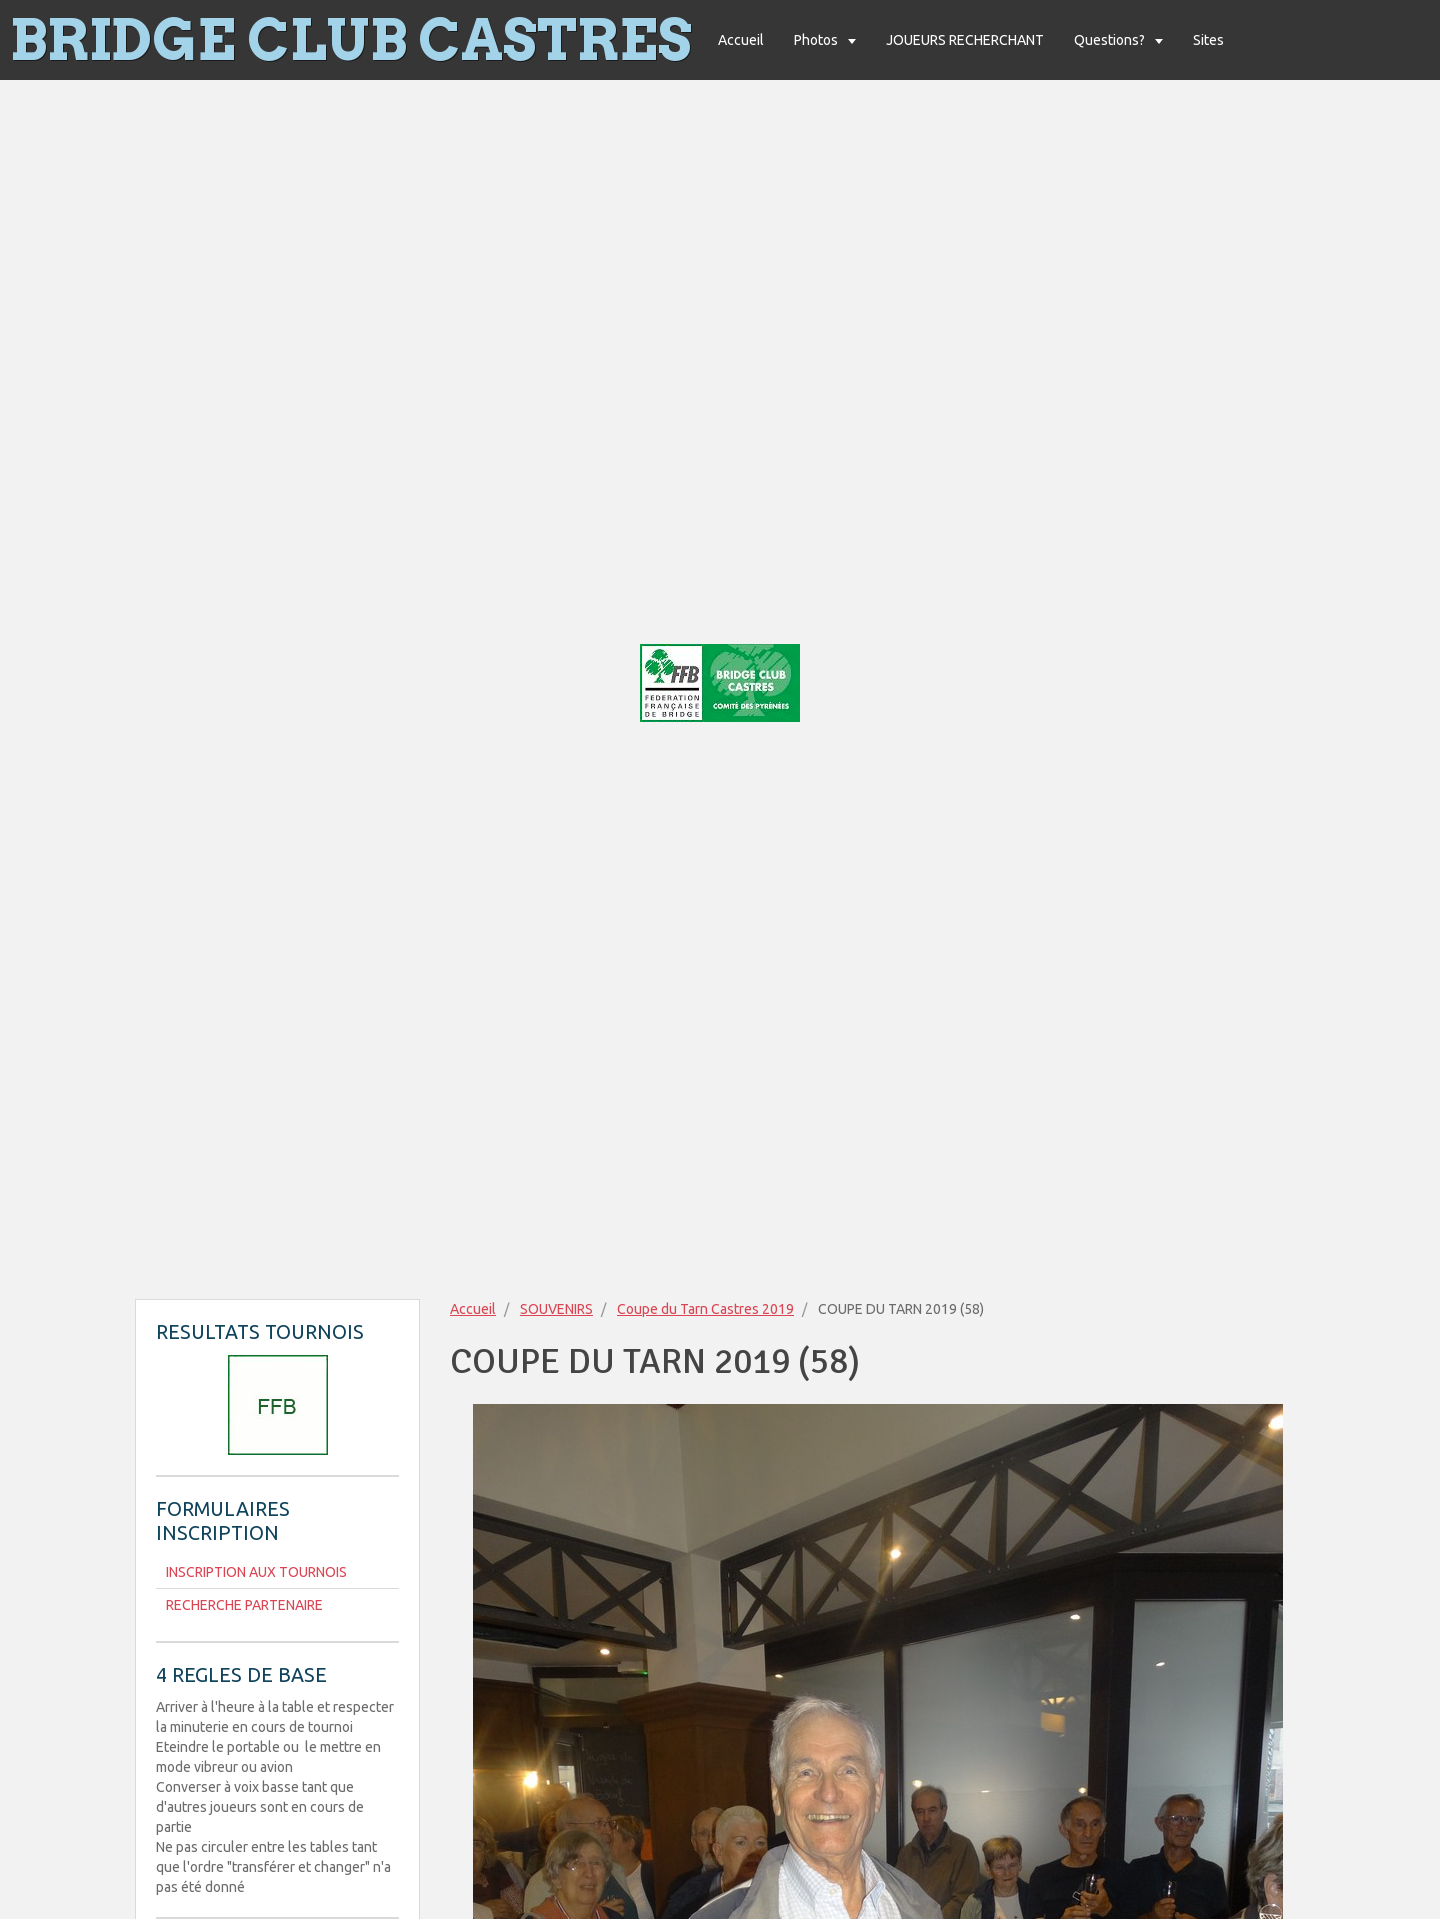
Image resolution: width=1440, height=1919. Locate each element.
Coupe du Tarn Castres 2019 (705, 1309)
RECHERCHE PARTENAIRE (244, 1605)
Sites (1208, 40)
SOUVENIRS (556, 1309)
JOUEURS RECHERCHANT (965, 40)
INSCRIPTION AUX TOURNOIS (256, 1572)
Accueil (741, 40)
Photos (817, 40)
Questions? (1111, 40)
